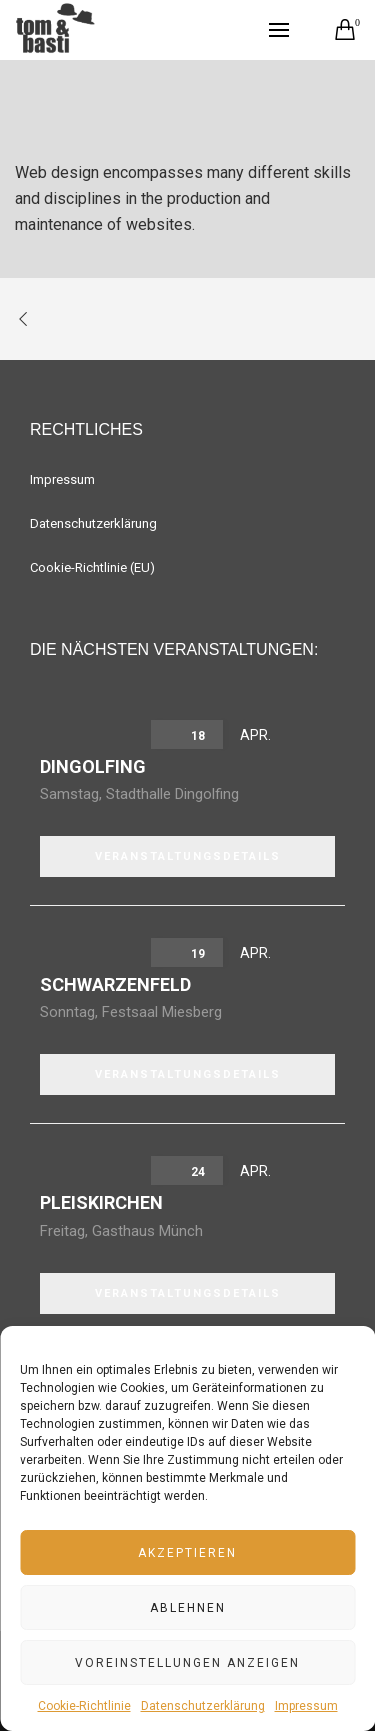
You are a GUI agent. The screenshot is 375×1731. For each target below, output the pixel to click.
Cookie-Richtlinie (84, 1706)
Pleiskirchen (101, 1202)
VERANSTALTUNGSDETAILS (188, 856)
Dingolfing (93, 766)
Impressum (306, 1706)
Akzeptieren (187, 1553)
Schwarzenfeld (115, 984)
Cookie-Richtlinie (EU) (92, 567)
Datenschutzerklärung (203, 1706)
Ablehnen (188, 1608)
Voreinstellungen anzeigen (187, 1663)
